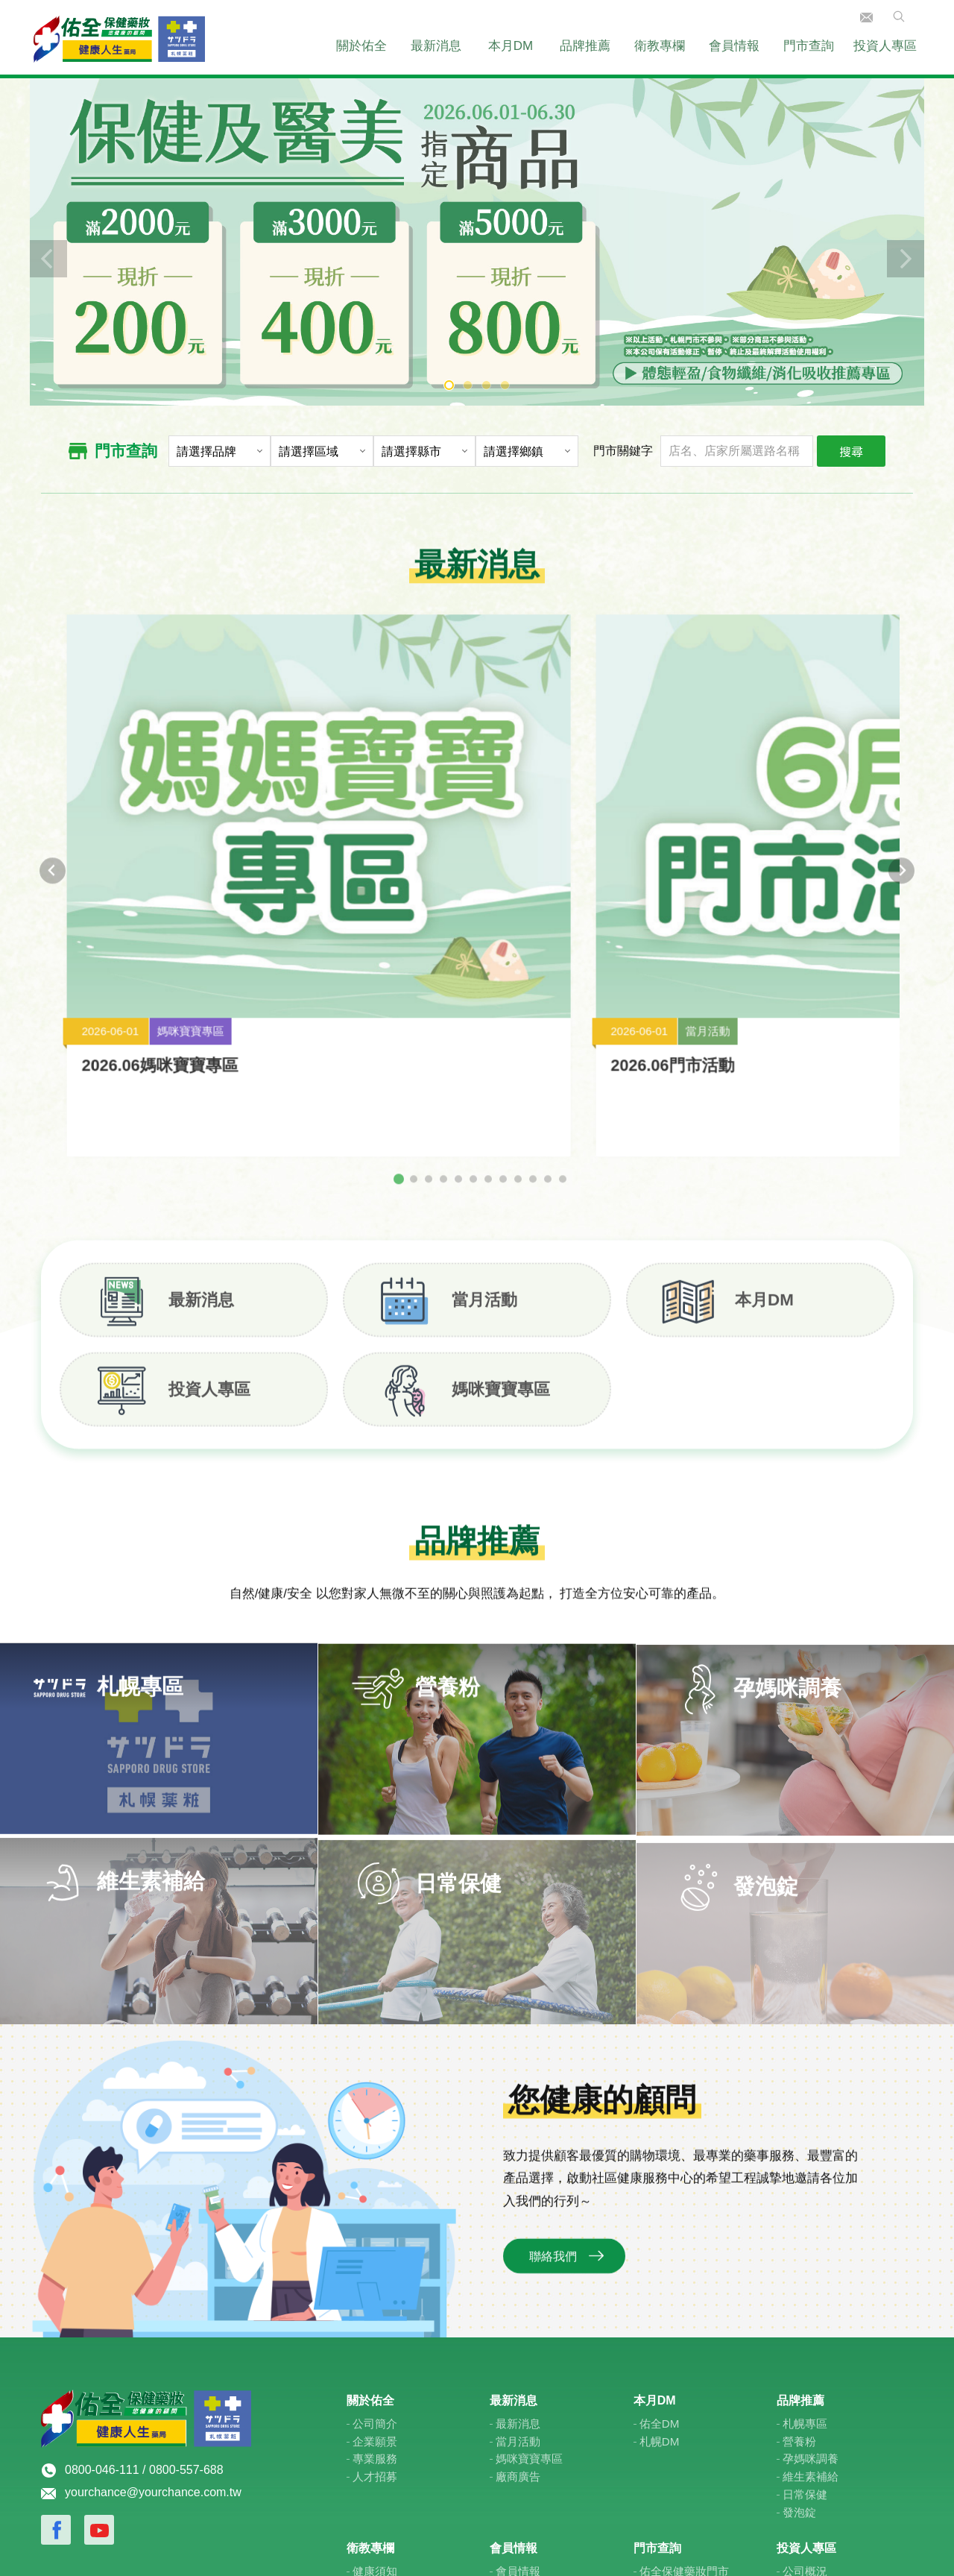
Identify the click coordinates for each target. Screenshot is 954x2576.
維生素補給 (810, 2290)
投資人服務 (810, 2437)
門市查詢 (808, 46)
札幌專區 (805, 2237)
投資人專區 (885, 46)
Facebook (56, 2343)
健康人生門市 (673, 2402)
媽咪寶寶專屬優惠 (540, 2419)
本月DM (510, 46)
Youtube (99, 2343)
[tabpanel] (477, 240)
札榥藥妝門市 (673, 2419)
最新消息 (436, 46)
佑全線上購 (524, 2455)
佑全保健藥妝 (119, 37)
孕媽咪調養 (810, 2272)
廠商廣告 (518, 2290)
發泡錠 (799, 2325)
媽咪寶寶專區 (529, 2272)
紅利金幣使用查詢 (540, 2473)
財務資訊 (805, 2402)
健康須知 (375, 2384)
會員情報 (734, 46)
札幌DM (659, 2254)
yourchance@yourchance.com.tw (153, 2305)
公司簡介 (375, 2237)
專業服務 (375, 2272)
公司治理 (805, 2419)
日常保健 (805, 2308)
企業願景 (375, 2254)
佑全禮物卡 (524, 2402)
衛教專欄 (659, 46)
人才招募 (375, 2290)
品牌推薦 (585, 46)
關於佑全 (361, 46)
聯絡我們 (866, 17)
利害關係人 (810, 2455)
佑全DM (659, 2237)
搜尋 (851, 451)
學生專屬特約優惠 (540, 2437)
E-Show (653, 2548)
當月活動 (518, 2254)
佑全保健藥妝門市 (684, 2384)
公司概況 (805, 2384)
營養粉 (799, 2254)
